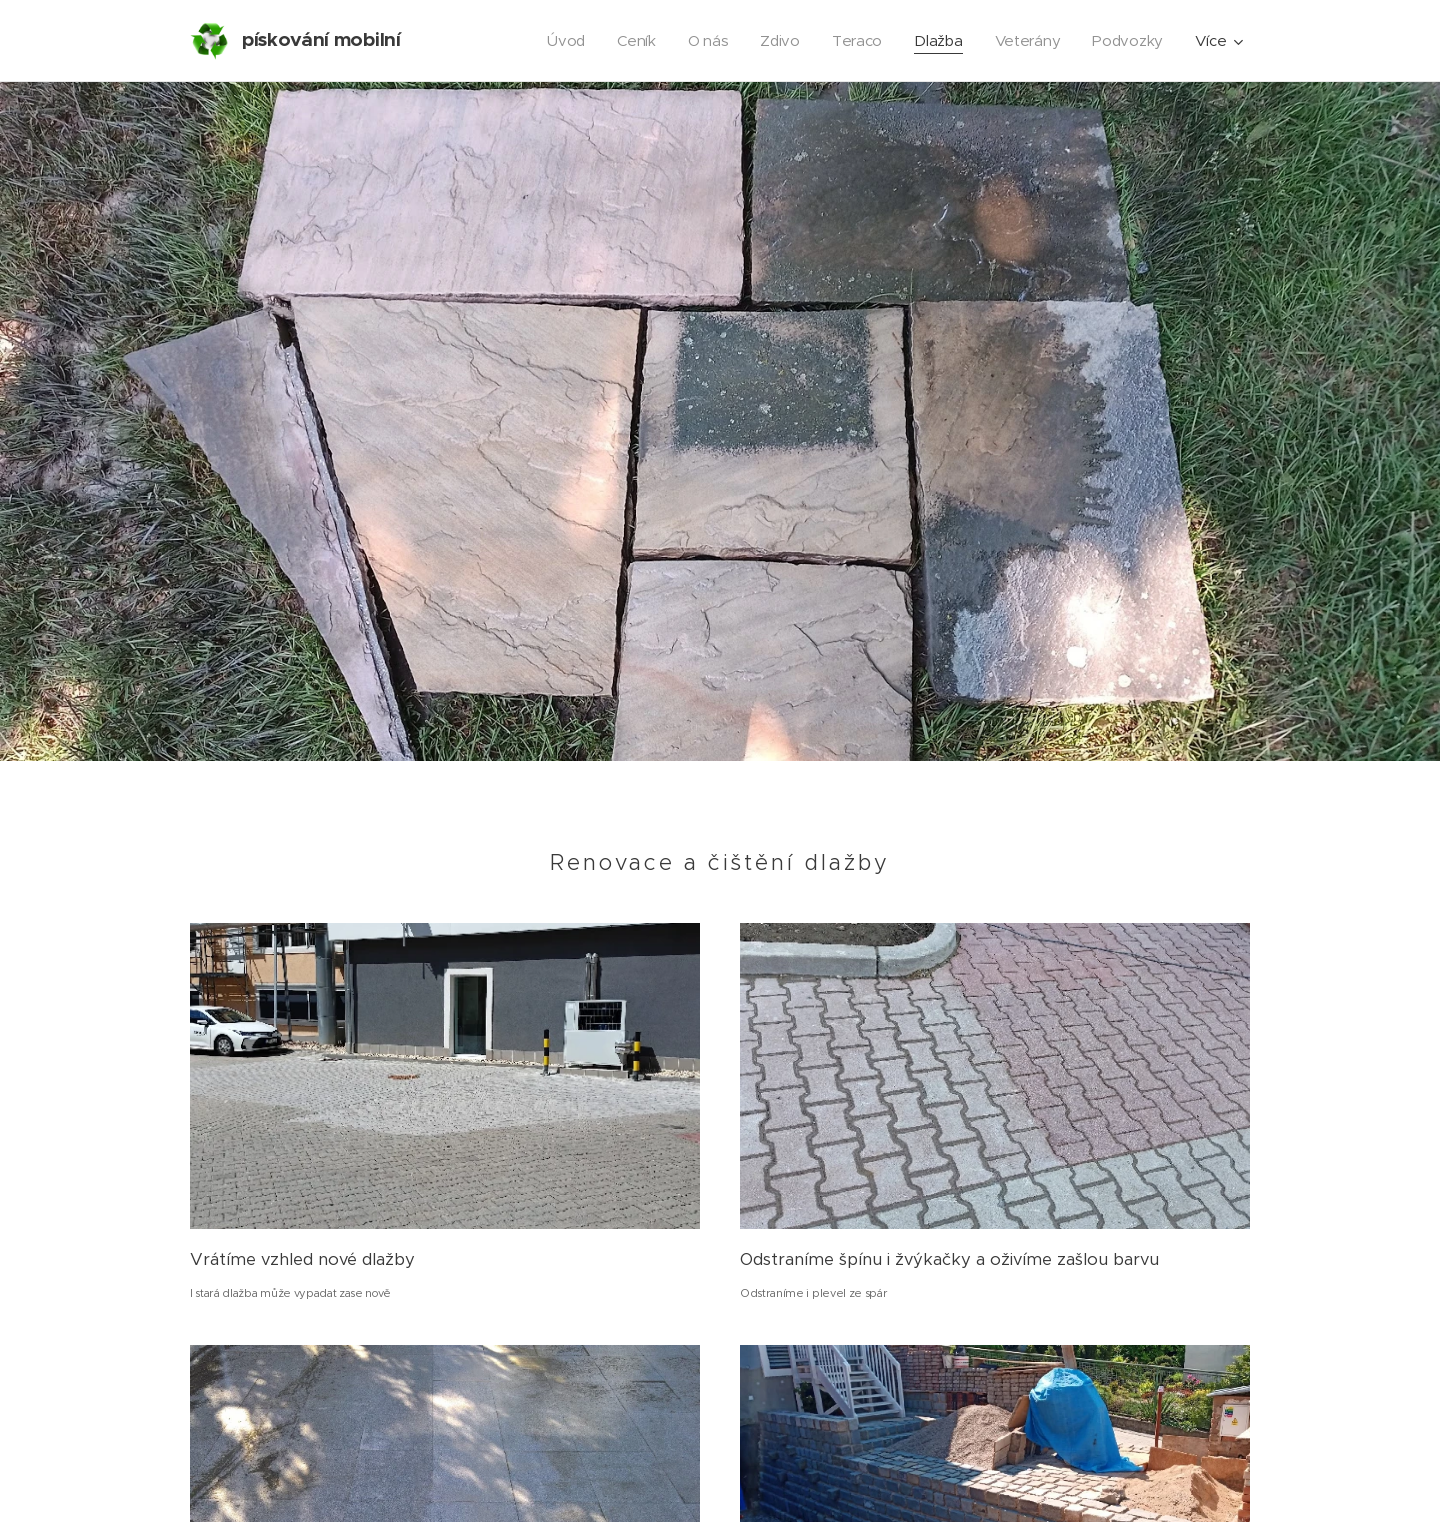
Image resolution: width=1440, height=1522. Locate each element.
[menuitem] (559, 41)
